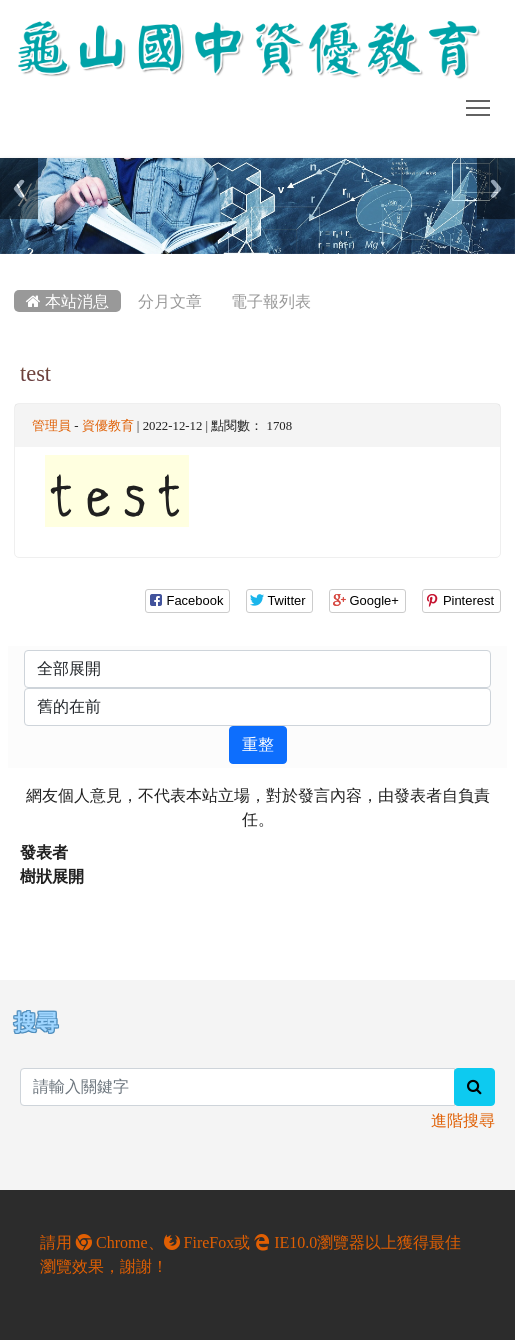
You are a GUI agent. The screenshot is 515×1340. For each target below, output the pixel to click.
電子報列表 (271, 301)
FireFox (199, 1242)
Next (496, 188)
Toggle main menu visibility (479, 104)
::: (18, 261)
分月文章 (170, 301)
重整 (258, 744)
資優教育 (108, 425)
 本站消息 (67, 301)
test (35, 373)
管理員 (51, 425)
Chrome (112, 1242)
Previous (19, 188)
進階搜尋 (463, 1120)
